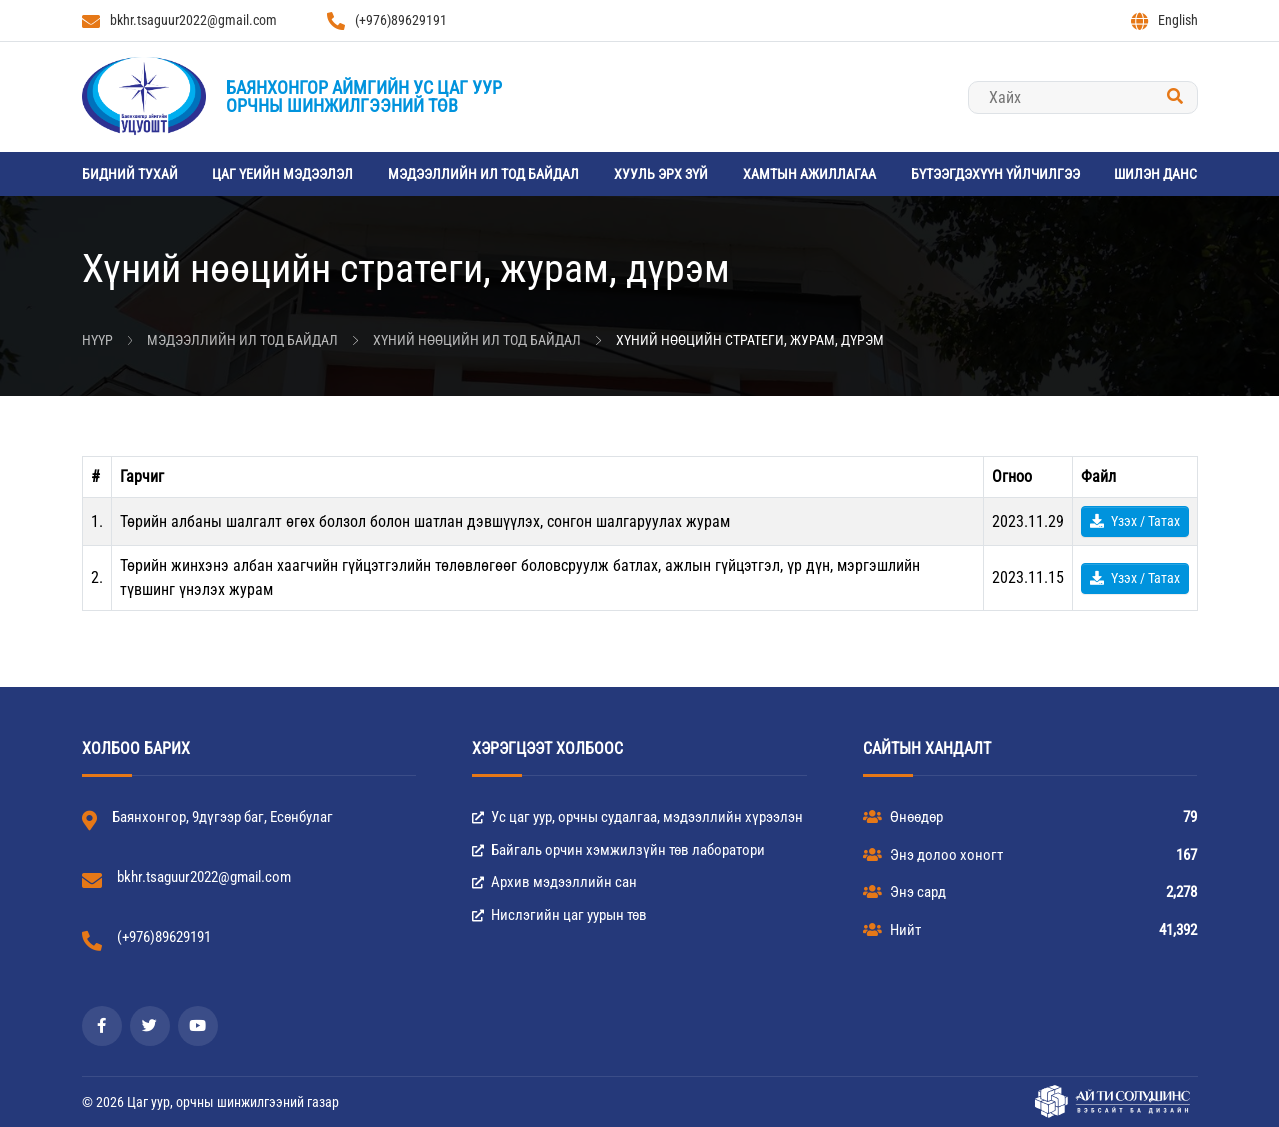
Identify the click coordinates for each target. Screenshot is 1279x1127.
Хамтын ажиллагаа (809, 174)
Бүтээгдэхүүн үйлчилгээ (995, 174)
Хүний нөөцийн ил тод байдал (477, 340)
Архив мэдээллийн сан (554, 882)
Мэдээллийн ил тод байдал (483, 174)
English (1164, 21)
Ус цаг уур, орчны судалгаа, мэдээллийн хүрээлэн (637, 817)
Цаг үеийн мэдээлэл (282, 174)
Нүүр (97, 340)
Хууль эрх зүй (661, 174)
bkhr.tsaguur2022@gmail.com (179, 21)
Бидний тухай (130, 174)
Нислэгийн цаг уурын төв (559, 915)
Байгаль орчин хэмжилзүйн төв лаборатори (618, 850)
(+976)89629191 (387, 21)
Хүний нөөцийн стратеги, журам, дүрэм (750, 340)
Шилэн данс (1155, 174)
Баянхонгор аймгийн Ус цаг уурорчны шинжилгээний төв (364, 96)
